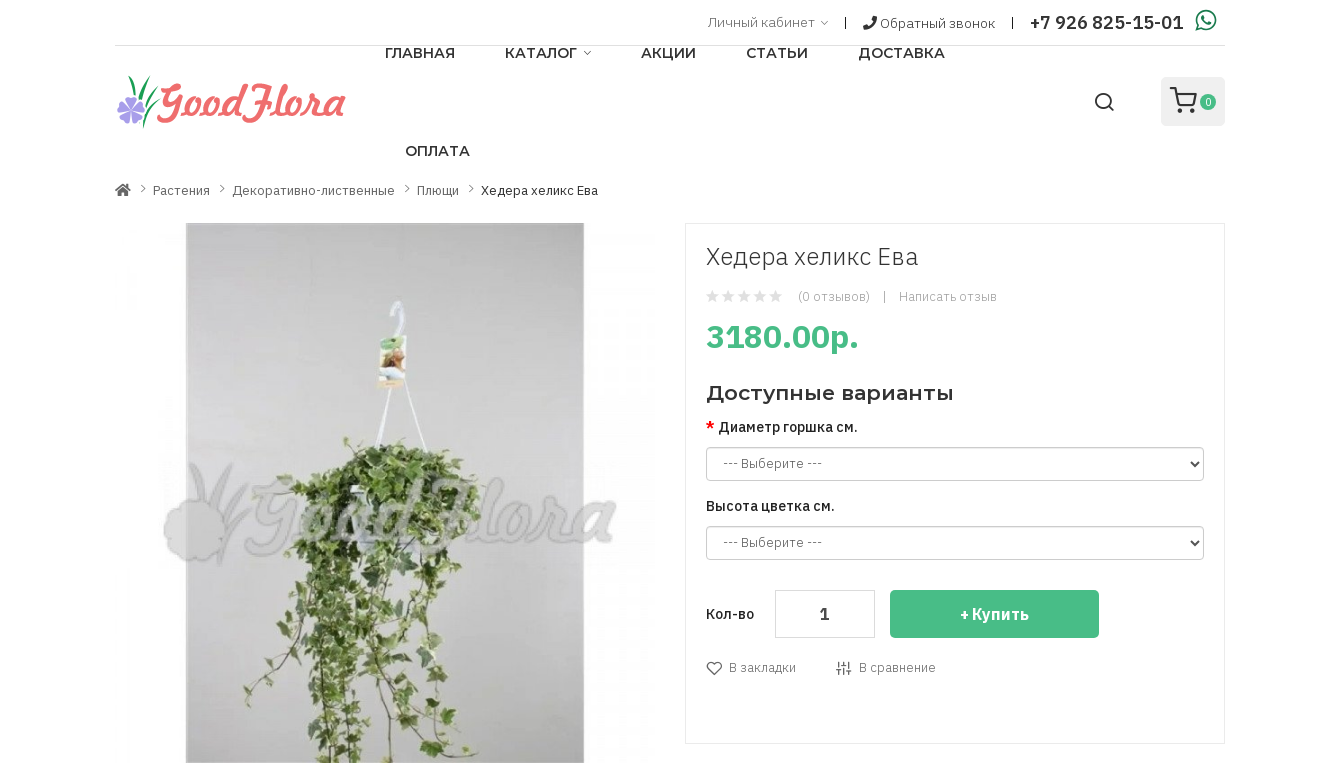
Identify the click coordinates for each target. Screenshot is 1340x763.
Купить (1000, 614)
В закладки (762, 667)
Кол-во (730, 614)
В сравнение (897, 667)
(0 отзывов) (834, 296)
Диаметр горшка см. (788, 427)
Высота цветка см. (770, 506)
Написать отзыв (948, 296)
